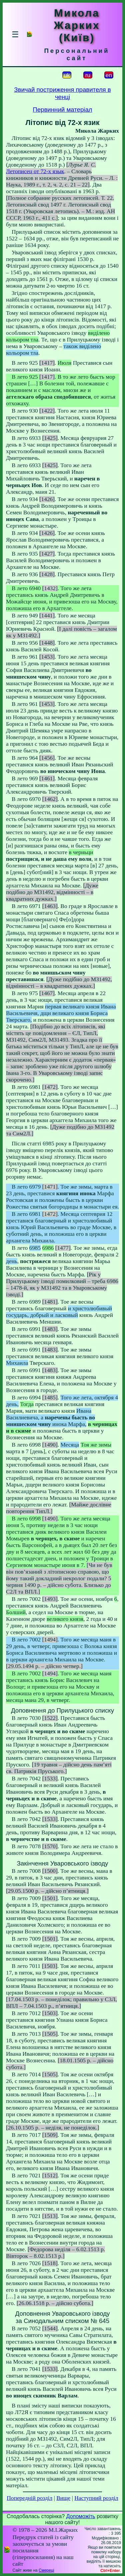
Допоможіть (80, 2516)
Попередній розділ (29, 2498)
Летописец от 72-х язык (35, 171)
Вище (63, 2498)
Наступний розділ (96, 2498)
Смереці (46, 2570)
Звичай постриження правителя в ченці (62, 93)
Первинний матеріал (62, 109)
